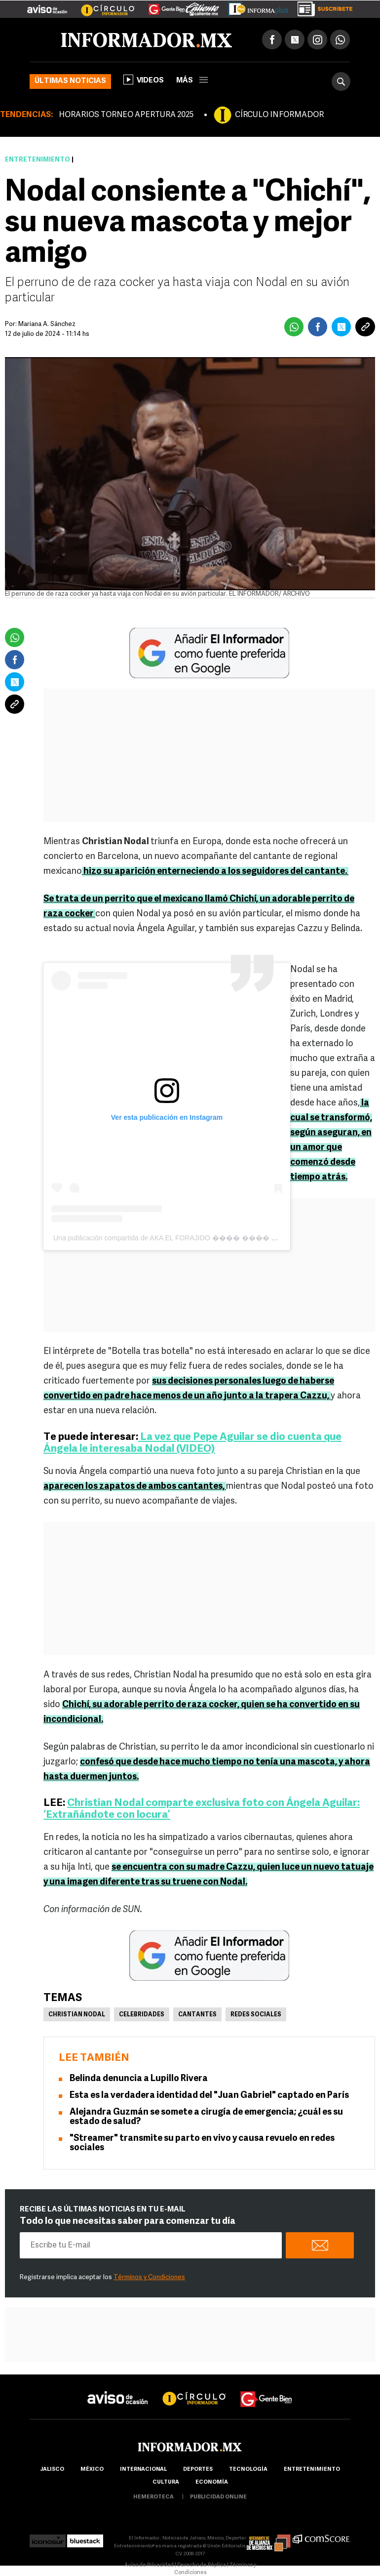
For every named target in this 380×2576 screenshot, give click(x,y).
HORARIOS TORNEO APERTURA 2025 (126, 115)
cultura (165, 2482)
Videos (143, 79)
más (192, 80)
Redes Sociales (255, 2015)
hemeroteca (153, 2497)
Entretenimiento (37, 160)
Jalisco (52, 2469)
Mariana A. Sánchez (47, 324)
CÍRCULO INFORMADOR (279, 115)
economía (211, 2482)
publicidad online (218, 2497)
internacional (143, 2469)
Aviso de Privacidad (149, 2565)
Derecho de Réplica (201, 2565)
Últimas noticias (70, 81)
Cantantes (197, 2015)
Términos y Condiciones (149, 2277)
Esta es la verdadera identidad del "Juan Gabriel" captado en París (209, 2095)
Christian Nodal (76, 2015)
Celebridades (141, 2015)
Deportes (198, 2469)
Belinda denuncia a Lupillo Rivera (139, 2079)
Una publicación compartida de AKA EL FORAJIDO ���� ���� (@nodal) (176, 1238)
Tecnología (248, 2469)
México (92, 2469)
